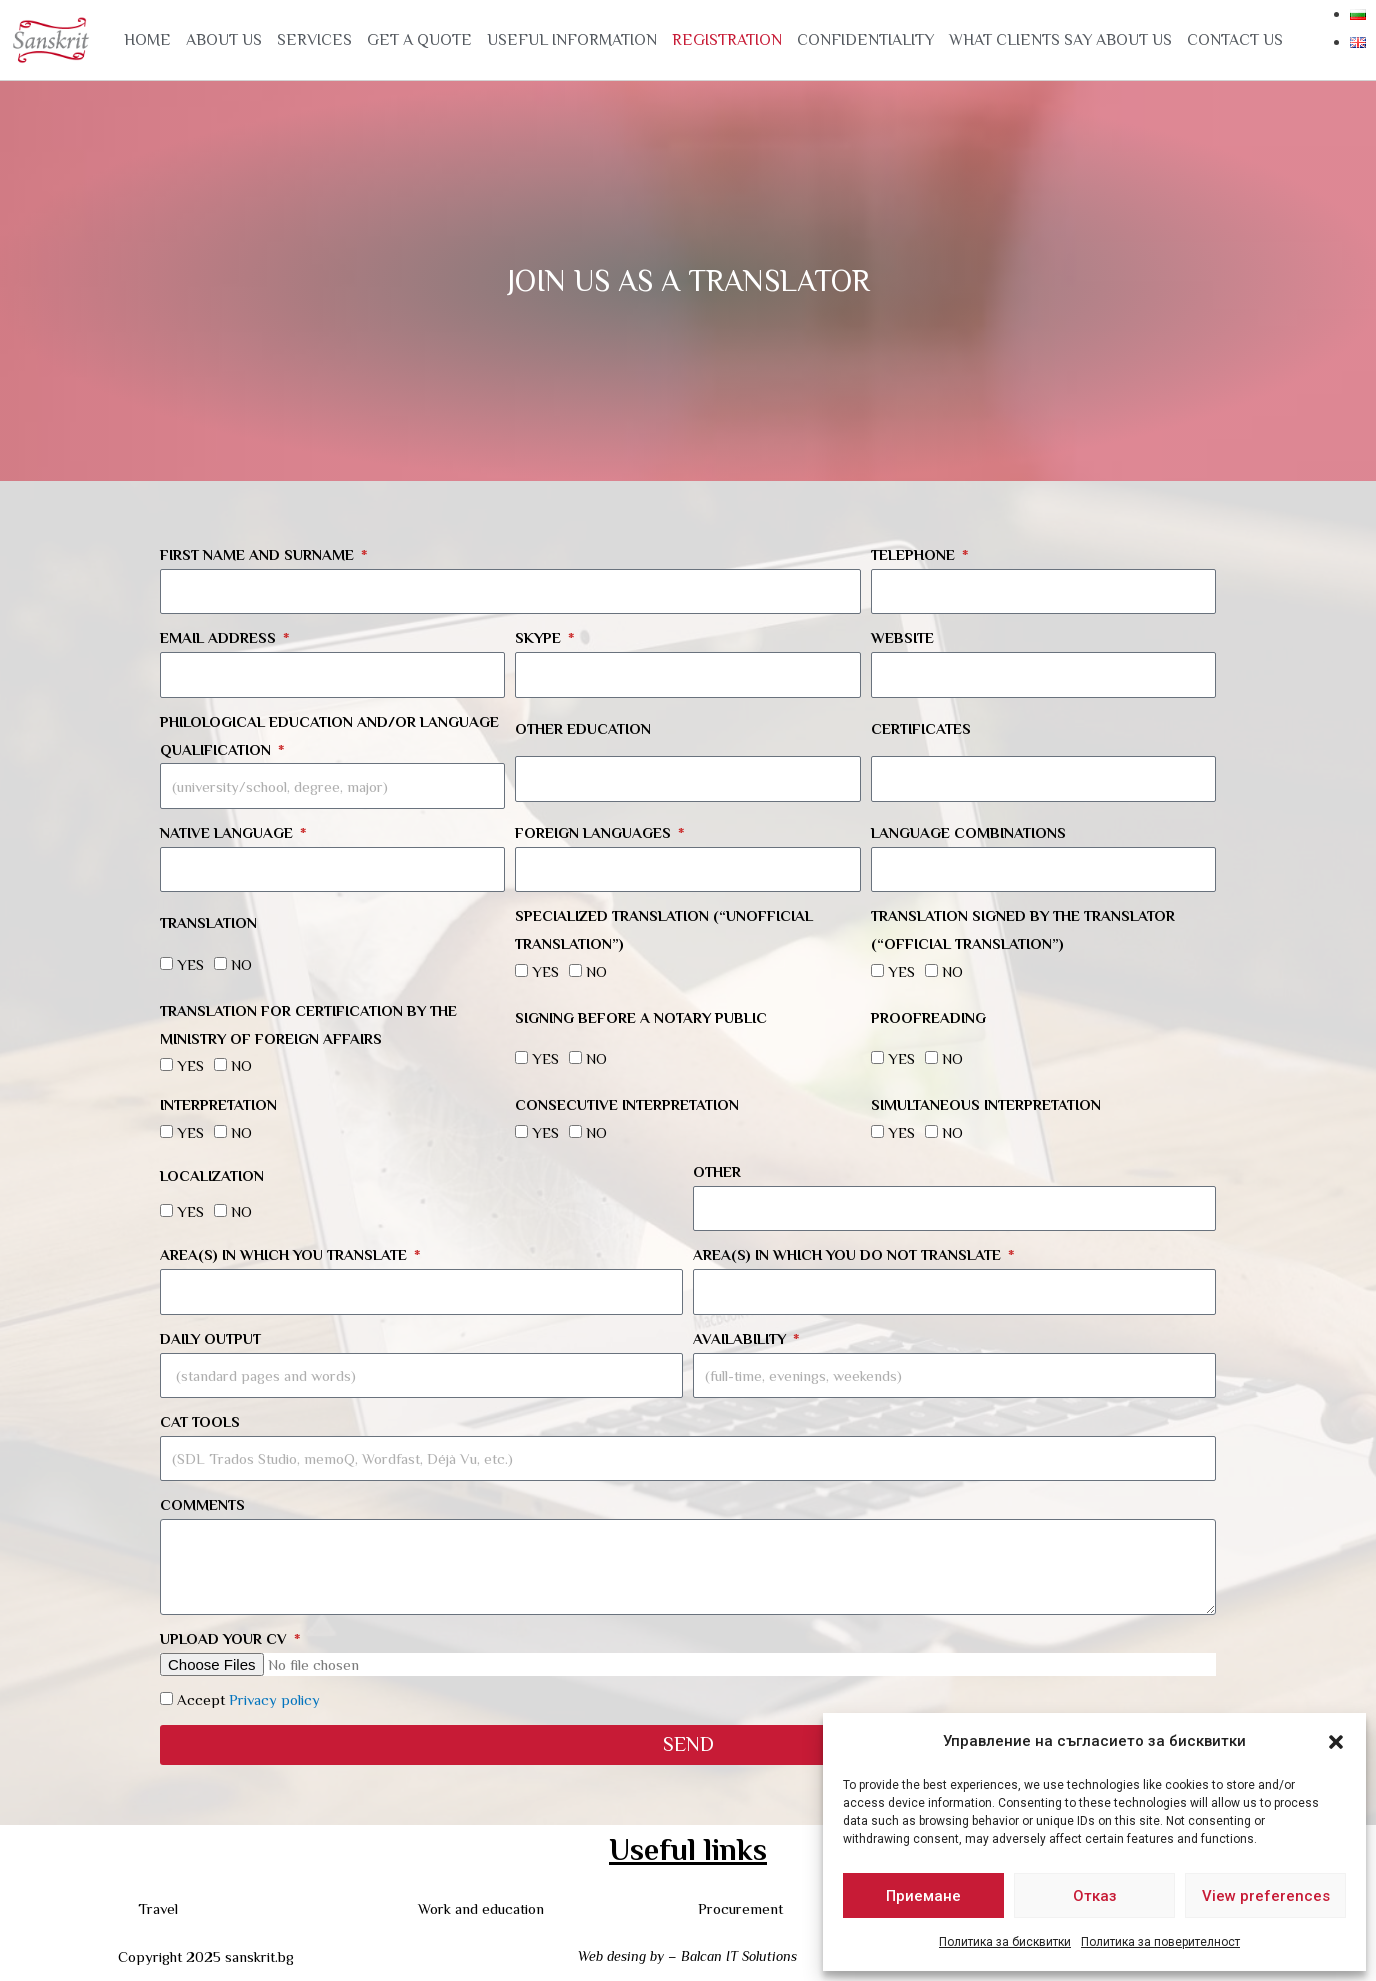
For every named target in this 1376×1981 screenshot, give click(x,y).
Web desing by (621, 1956)
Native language (228, 832)
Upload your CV (225, 1638)
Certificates (921, 728)
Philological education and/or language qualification (329, 735)
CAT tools (200, 1421)
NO (241, 964)
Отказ (1095, 1896)
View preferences (1266, 1896)
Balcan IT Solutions (739, 1956)
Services (314, 40)
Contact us (1235, 40)
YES (190, 964)
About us (224, 40)
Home (147, 40)
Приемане (923, 1896)
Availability (741, 1338)
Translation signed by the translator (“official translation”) (1023, 929)
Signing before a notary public (641, 1017)
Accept (248, 1699)
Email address (220, 637)
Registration (727, 40)
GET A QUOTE (419, 40)
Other (717, 1171)
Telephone (915, 554)
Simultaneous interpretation (986, 1104)
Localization (212, 1175)
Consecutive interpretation (627, 1104)
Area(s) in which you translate (285, 1254)
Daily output (210, 1338)
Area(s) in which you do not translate (849, 1254)
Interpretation (218, 1104)
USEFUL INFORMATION (572, 40)
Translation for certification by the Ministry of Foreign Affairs (308, 1024)
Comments (202, 1504)
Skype (540, 637)
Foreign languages (595, 832)
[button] (1336, 1742)
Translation (208, 922)
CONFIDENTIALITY (865, 40)
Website (902, 637)
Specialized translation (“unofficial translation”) (664, 929)
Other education (583, 728)
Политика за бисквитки (1005, 1942)
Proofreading (928, 1017)
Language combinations (968, 832)
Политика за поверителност (1160, 1942)
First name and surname (259, 554)
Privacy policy (274, 1699)
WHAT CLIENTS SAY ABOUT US (1060, 40)
